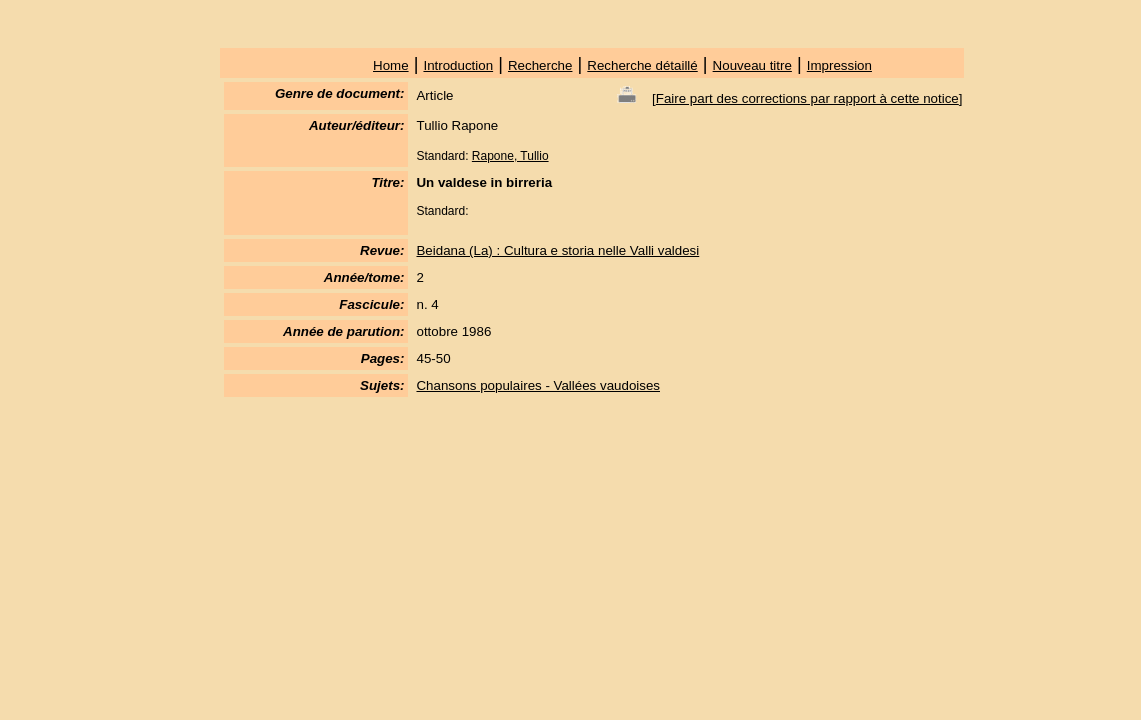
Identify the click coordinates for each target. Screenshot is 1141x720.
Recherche (540, 65)
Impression (839, 65)
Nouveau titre (752, 65)
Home (391, 65)
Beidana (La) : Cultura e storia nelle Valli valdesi (557, 250)
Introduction (458, 65)
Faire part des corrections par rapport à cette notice (807, 98)
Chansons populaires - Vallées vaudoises (538, 385)
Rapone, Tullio (510, 156)
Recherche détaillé (642, 65)
